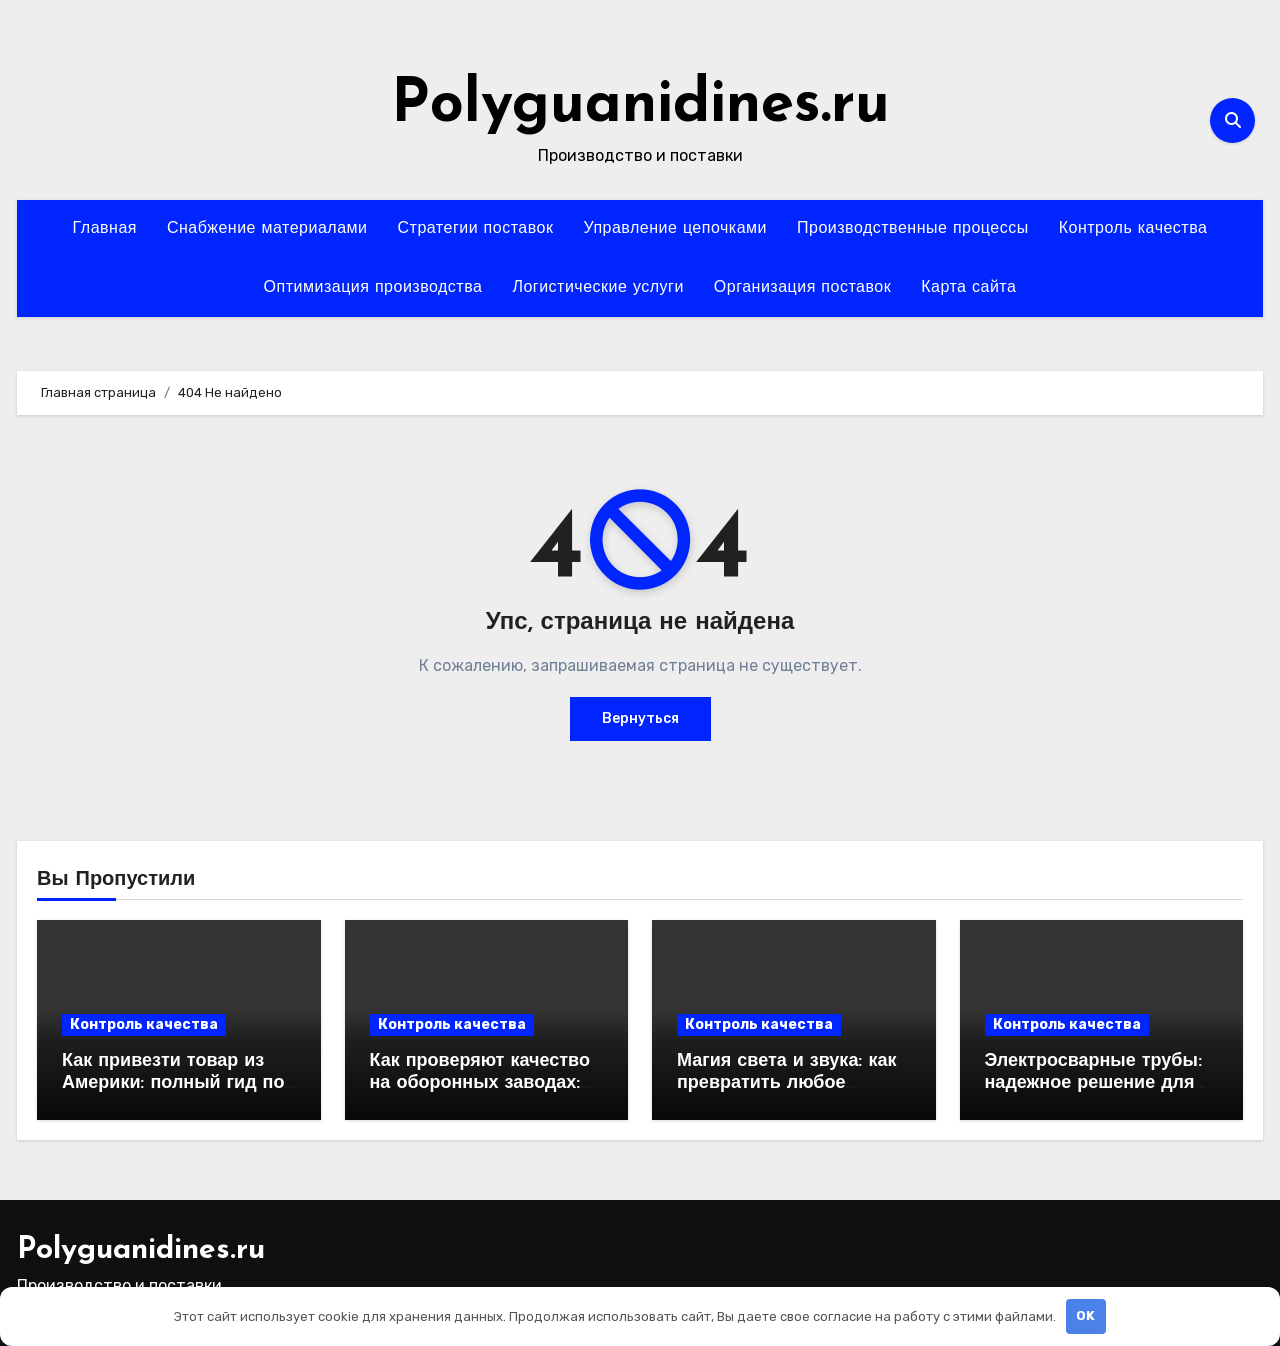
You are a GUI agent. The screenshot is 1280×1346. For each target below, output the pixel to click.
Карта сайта (968, 288)
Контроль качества (1133, 229)
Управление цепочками (675, 229)
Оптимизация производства (373, 288)
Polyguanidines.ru (640, 106)
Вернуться (640, 718)
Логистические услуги (597, 288)
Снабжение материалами (267, 229)
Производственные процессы (913, 229)
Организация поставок (802, 288)
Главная (105, 229)
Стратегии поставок (476, 229)
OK (1085, 1315)
